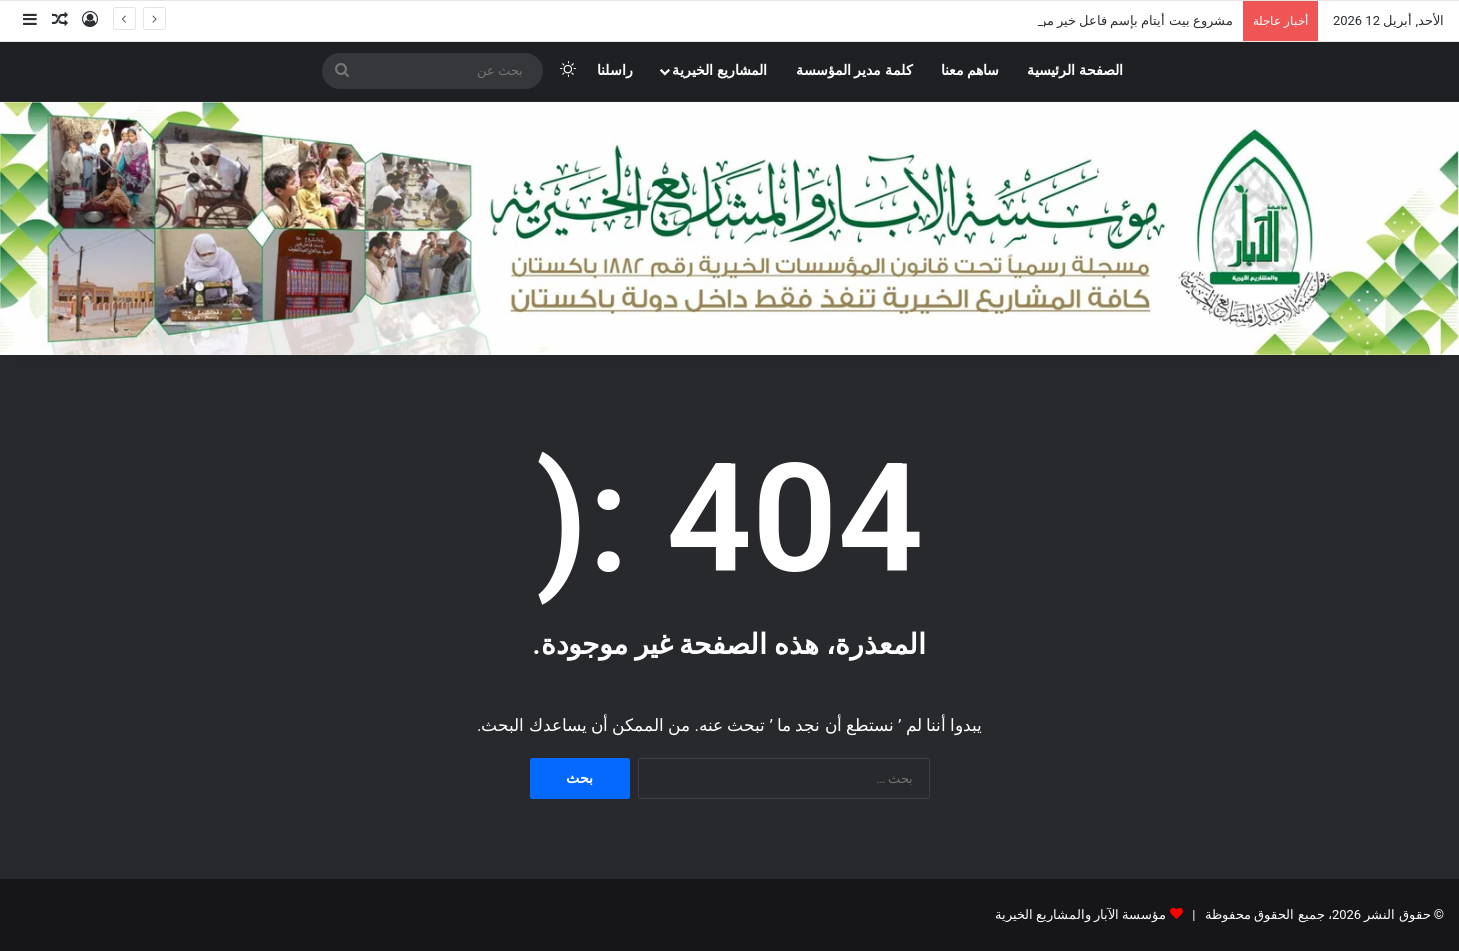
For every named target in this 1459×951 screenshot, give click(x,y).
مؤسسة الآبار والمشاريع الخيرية (1081, 914)
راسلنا (615, 70)
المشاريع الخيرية (719, 70)
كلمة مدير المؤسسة (854, 70)
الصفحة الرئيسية (1075, 70)
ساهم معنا (970, 70)
